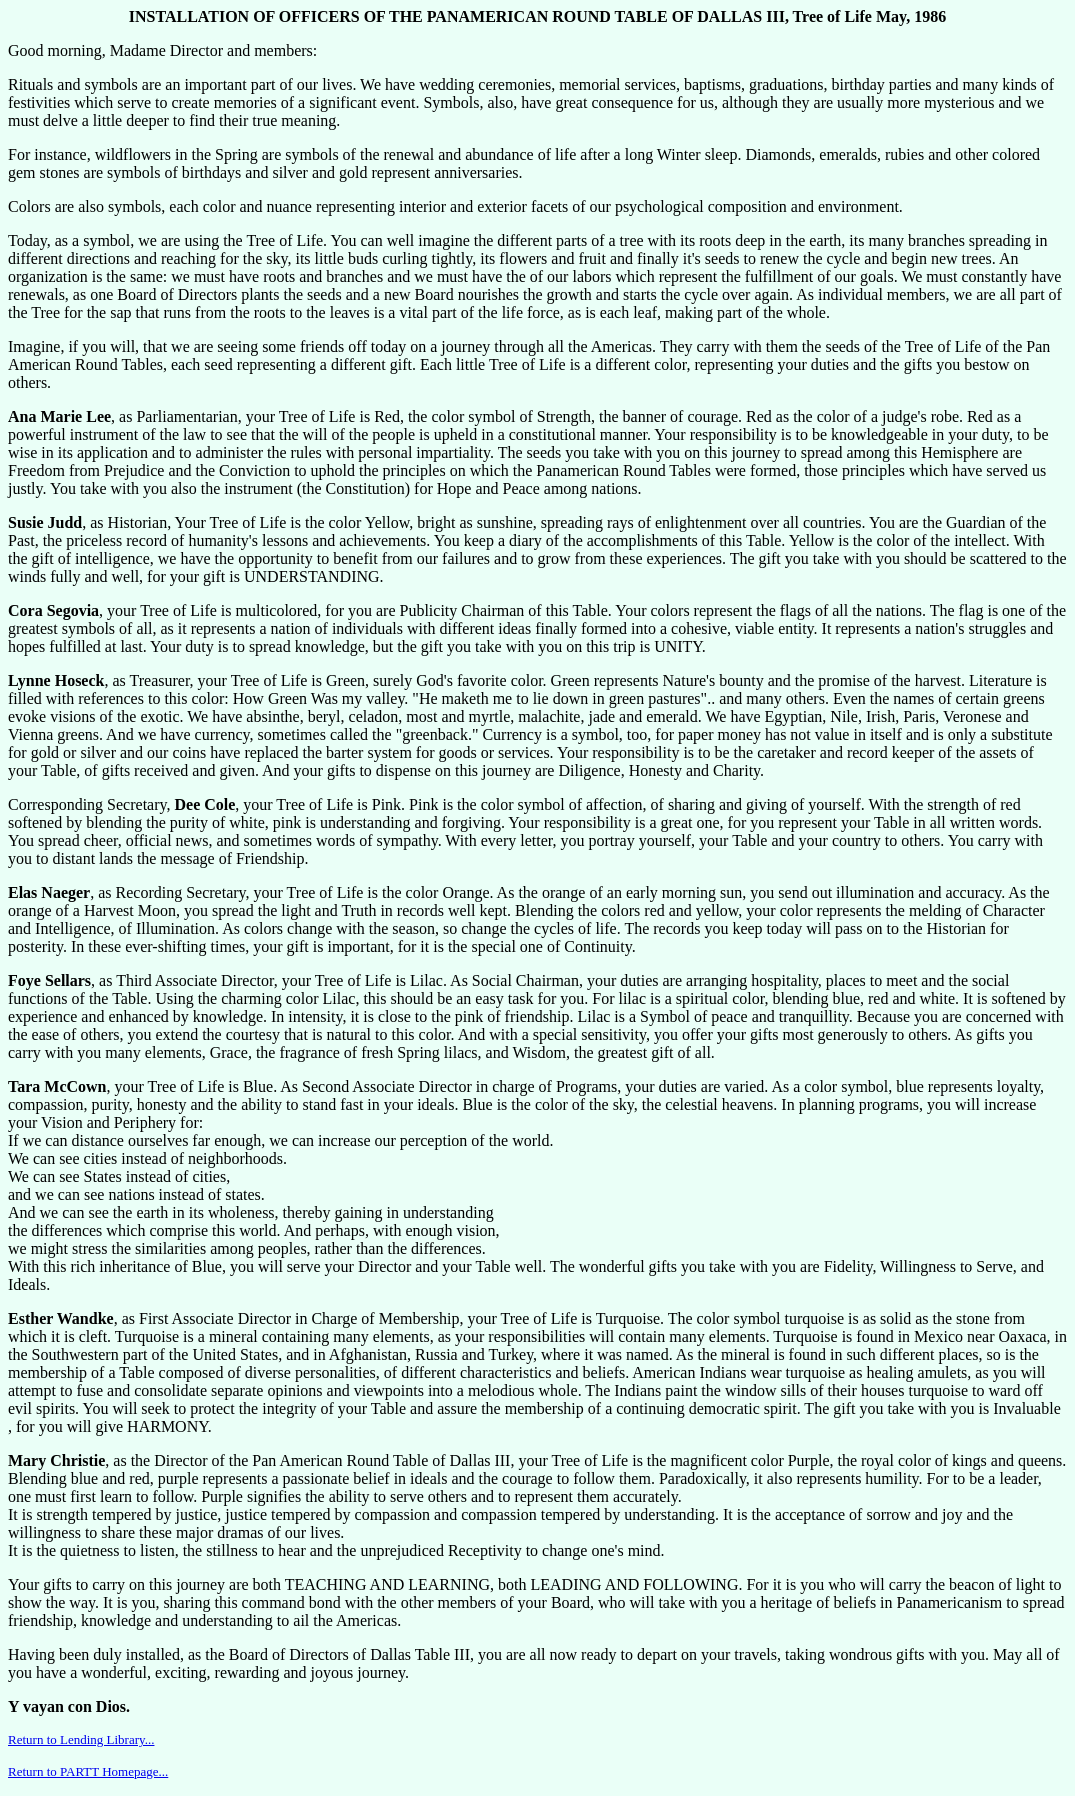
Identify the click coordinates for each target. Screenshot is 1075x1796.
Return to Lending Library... (81, 1739)
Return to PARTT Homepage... (88, 1771)
